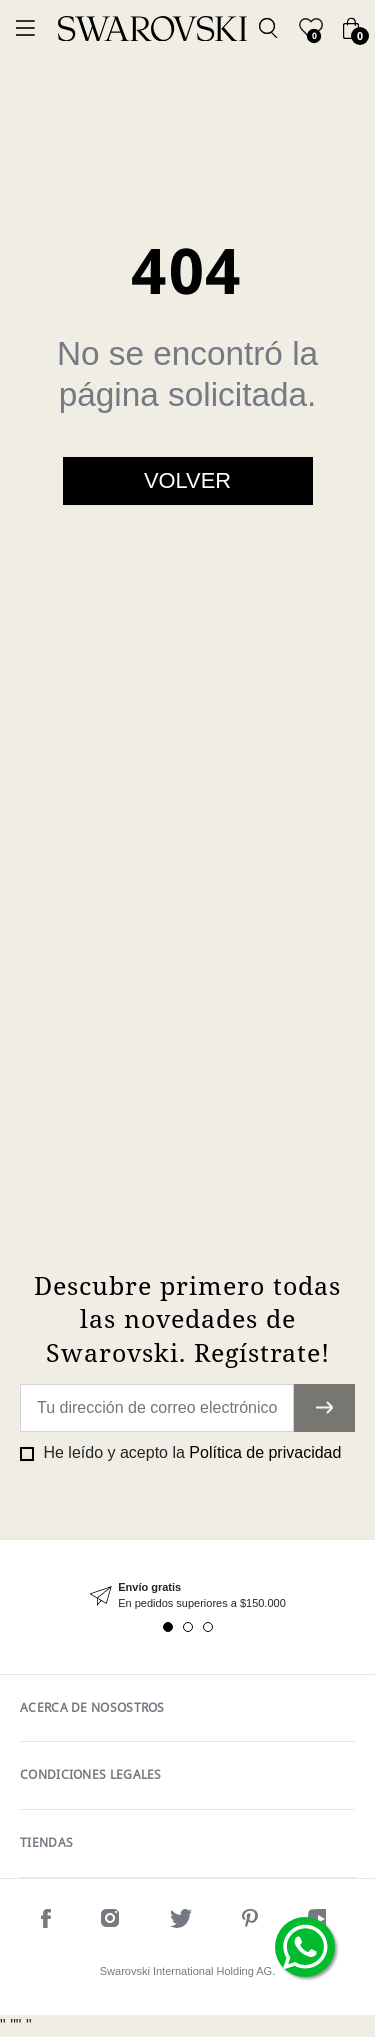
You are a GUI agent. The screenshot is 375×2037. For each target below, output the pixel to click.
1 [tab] (168, 1627)
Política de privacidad (265, 1452)
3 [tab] (208, 1627)
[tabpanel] (187, 1595)
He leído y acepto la (190, 1452)
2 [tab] (188, 1627)
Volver (187, 480)
